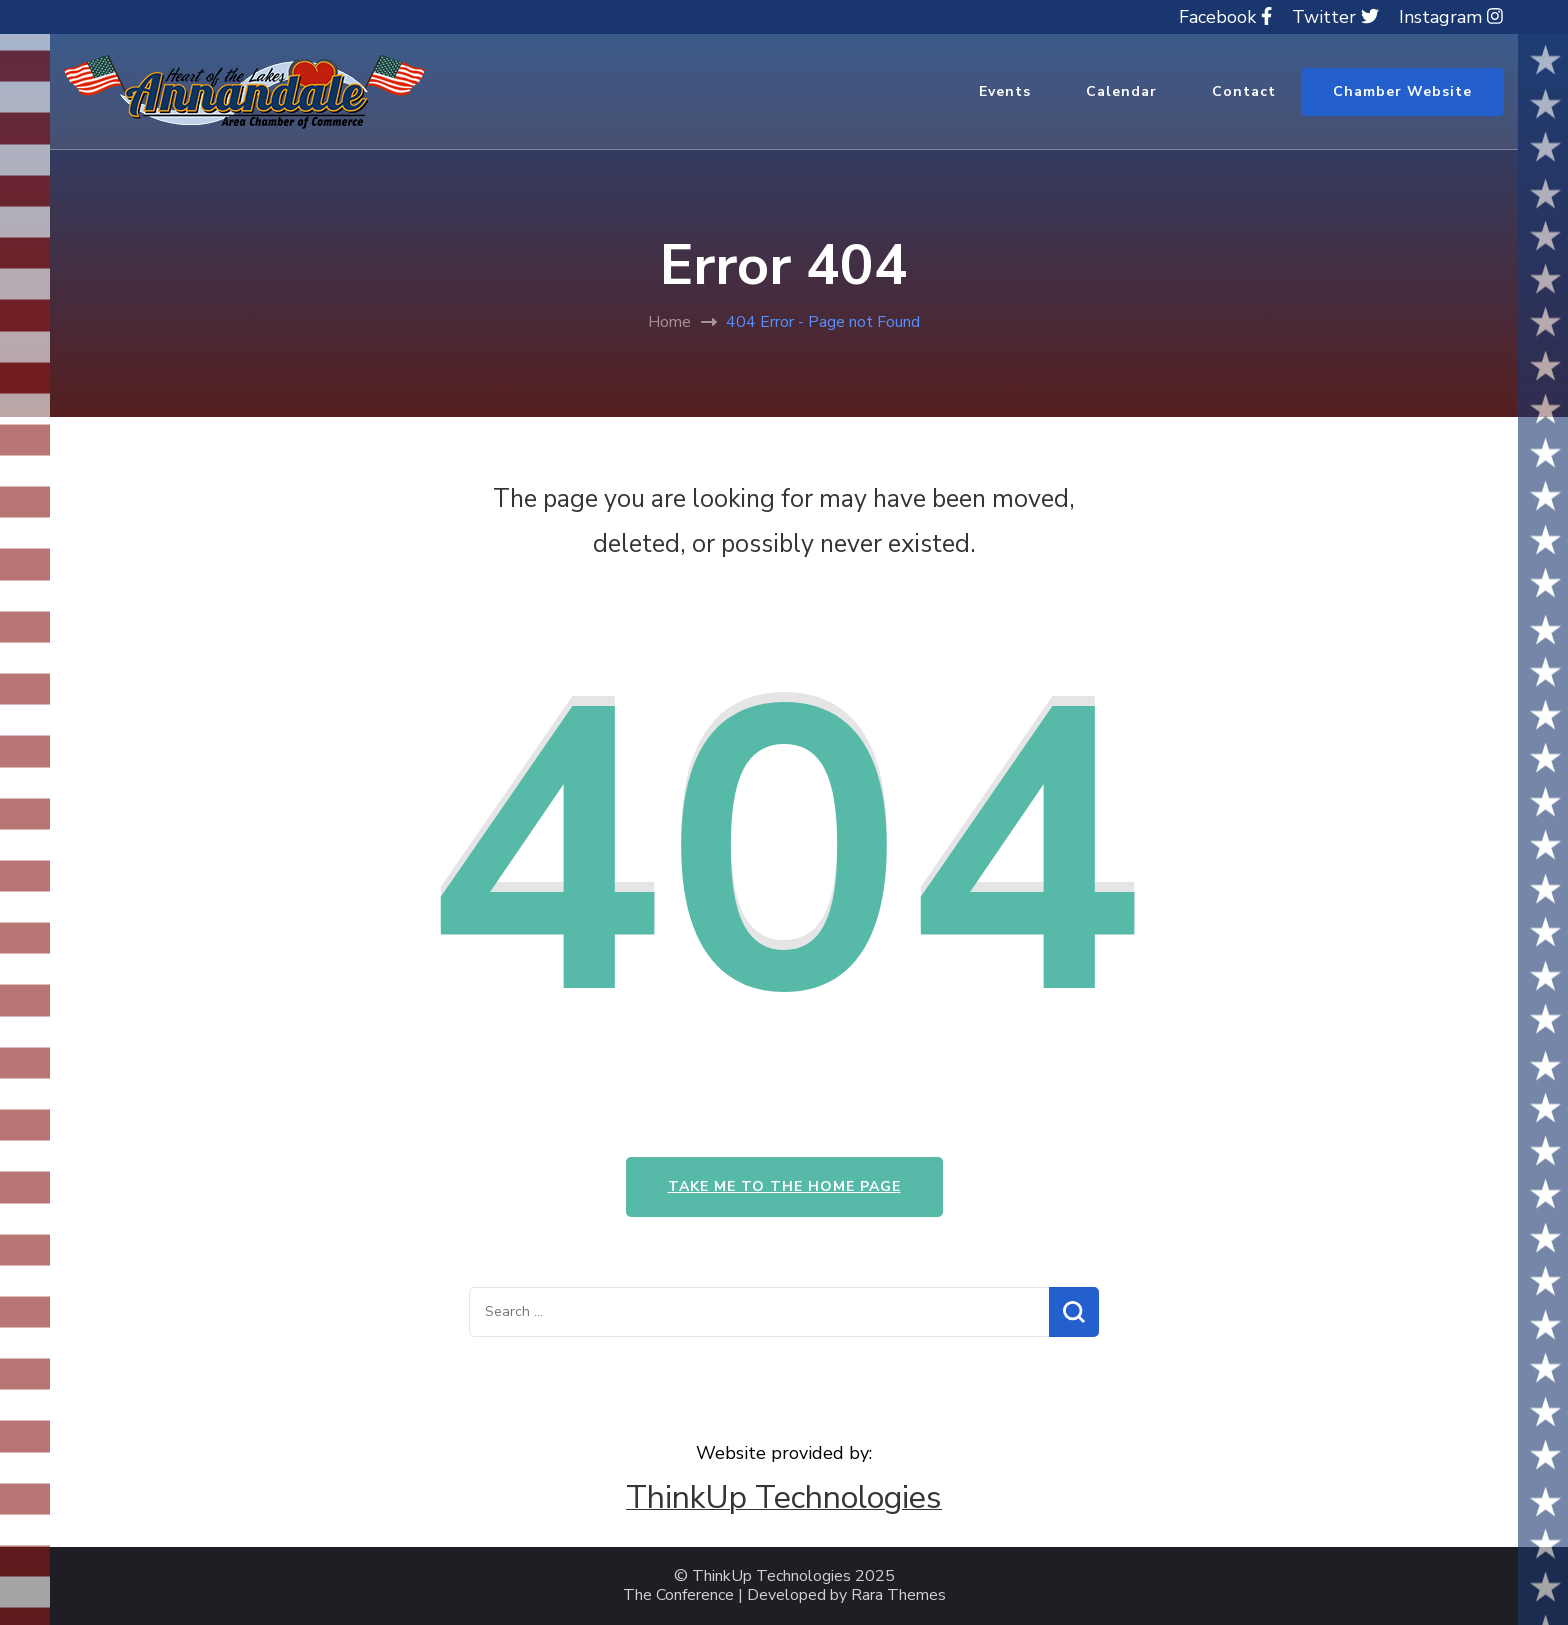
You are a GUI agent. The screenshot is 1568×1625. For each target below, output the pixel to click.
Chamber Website (1402, 91)
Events (1005, 91)
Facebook (1225, 17)
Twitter (1335, 17)
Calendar (1121, 91)
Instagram (1451, 17)
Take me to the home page (784, 1186)
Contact (1244, 91)
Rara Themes (898, 1595)
